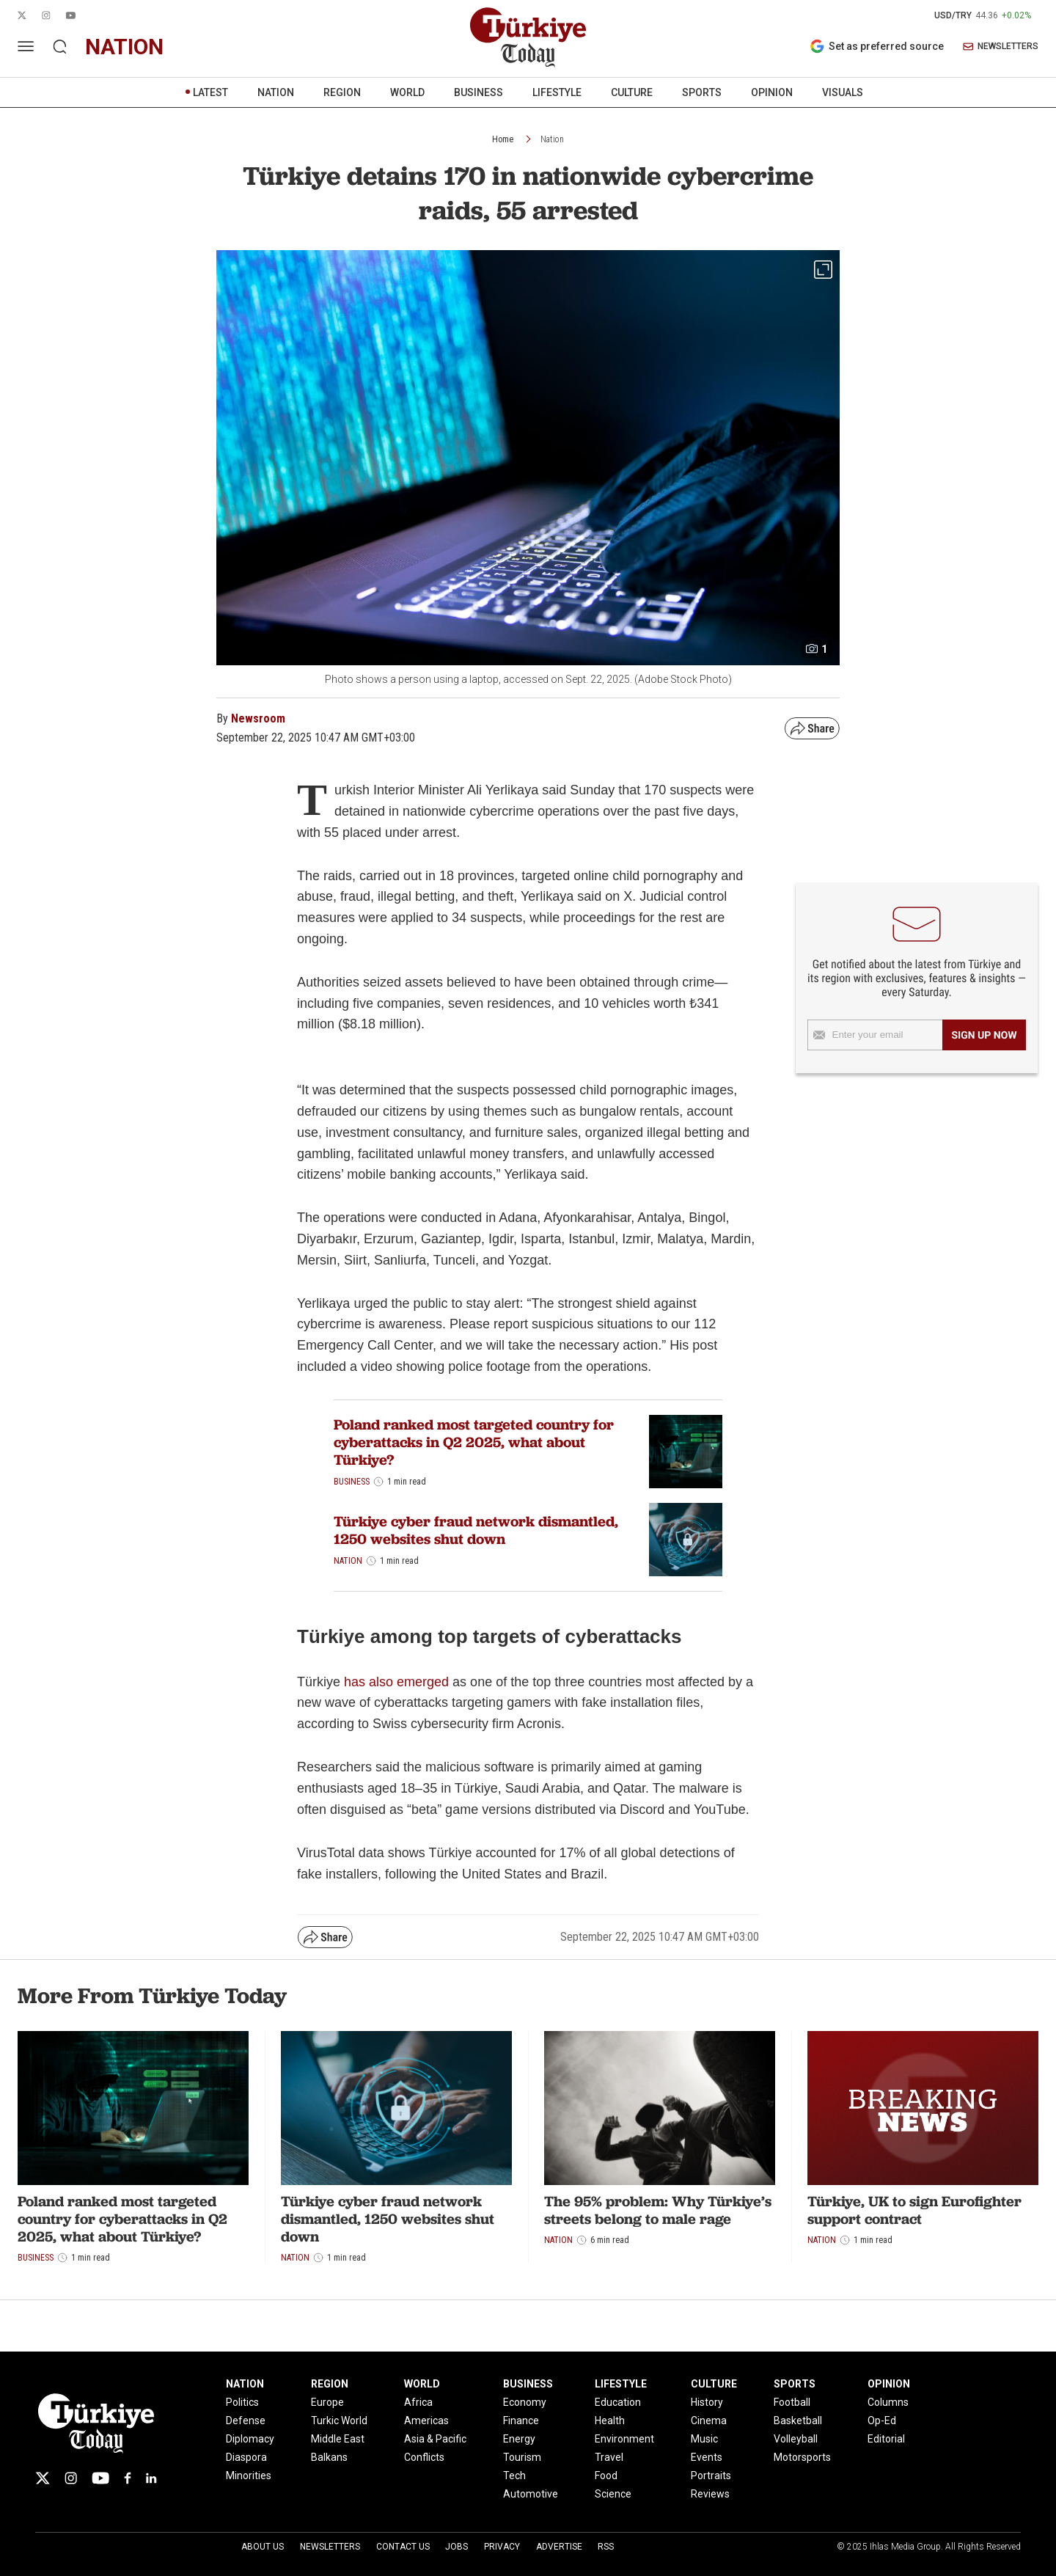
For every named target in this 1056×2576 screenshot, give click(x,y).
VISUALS (842, 92)
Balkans (329, 2457)
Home (502, 139)
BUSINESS (478, 92)
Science (613, 2494)
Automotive (530, 2494)
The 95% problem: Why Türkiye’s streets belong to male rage (657, 2210)
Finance (521, 2420)
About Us (262, 2546)
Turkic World (339, 2420)
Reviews (710, 2494)
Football (792, 2402)
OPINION (772, 92)
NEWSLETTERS (1000, 47)
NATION (275, 92)
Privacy (502, 2546)
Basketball (798, 2420)
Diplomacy (250, 2439)
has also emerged (396, 1682)
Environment (624, 2439)
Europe (327, 2402)
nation (124, 46)
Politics (242, 2402)
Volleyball (796, 2439)
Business (352, 1482)
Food (606, 2475)
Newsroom (258, 718)
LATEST (210, 92)
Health (610, 2420)
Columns (888, 2402)
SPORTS (702, 92)
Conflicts (424, 2457)
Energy (519, 2439)
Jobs (456, 2546)
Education (618, 2402)
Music (704, 2439)
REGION (342, 92)
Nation (552, 139)
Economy (524, 2402)
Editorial (886, 2439)
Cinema (709, 2420)
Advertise (559, 2546)
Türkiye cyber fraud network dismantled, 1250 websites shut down (476, 1530)
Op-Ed (882, 2420)
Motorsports (802, 2457)
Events (706, 2457)
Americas (426, 2420)
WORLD (407, 92)
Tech (514, 2475)
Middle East (337, 2439)
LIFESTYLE (557, 92)
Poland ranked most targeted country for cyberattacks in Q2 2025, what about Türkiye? (474, 1442)
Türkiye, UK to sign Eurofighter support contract (914, 2210)
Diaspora (246, 2457)
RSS (606, 2546)
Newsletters (330, 2546)
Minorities (248, 2475)
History (707, 2402)
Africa (418, 2402)
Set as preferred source (877, 46)
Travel (609, 2457)
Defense (245, 2420)
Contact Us (403, 2546)
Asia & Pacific (435, 2439)
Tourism (522, 2457)
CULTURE (632, 92)
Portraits (711, 2475)
